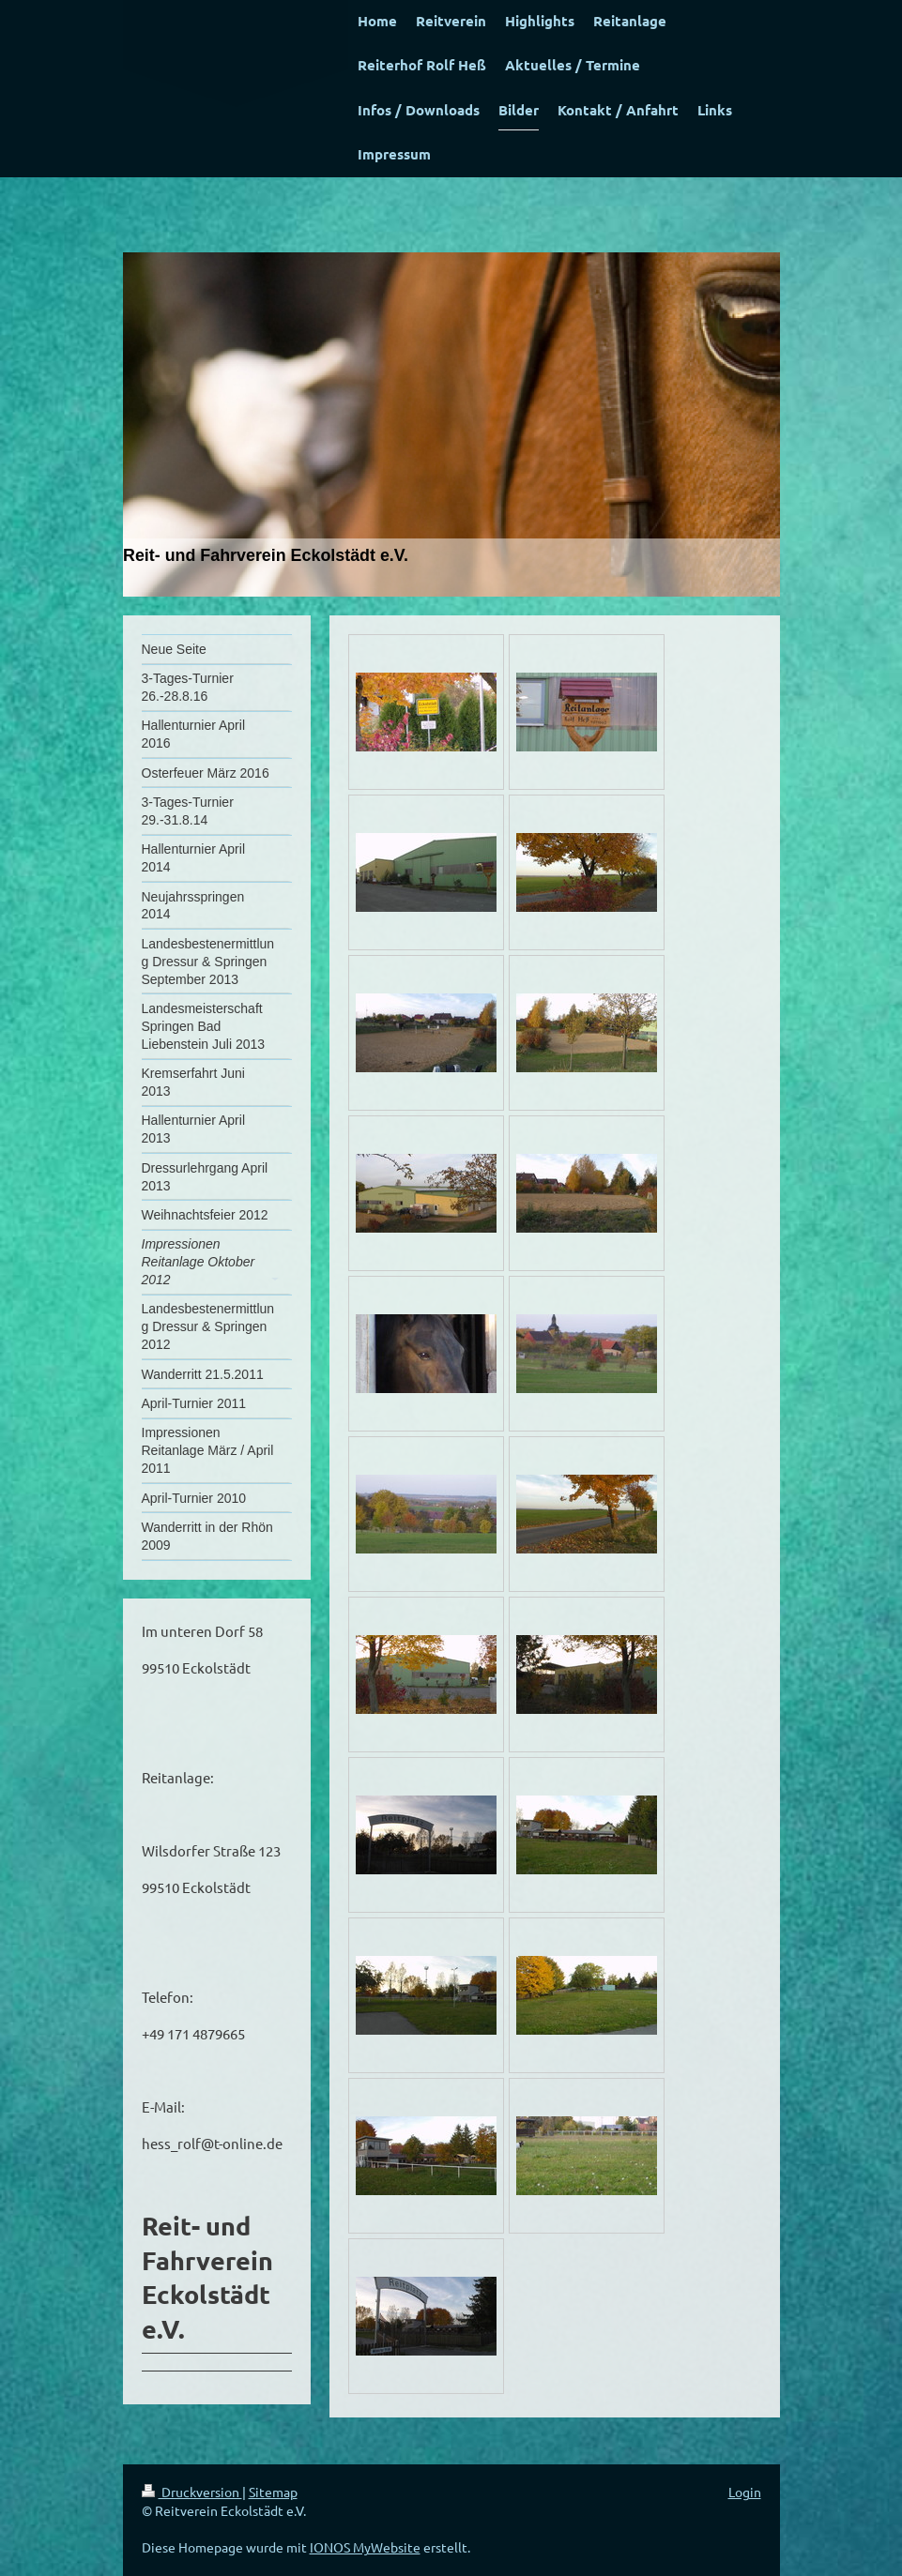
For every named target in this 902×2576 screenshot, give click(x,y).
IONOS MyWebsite (365, 2546)
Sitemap (273, 2491)
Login (744, 2491)
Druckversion (192, 2491)
